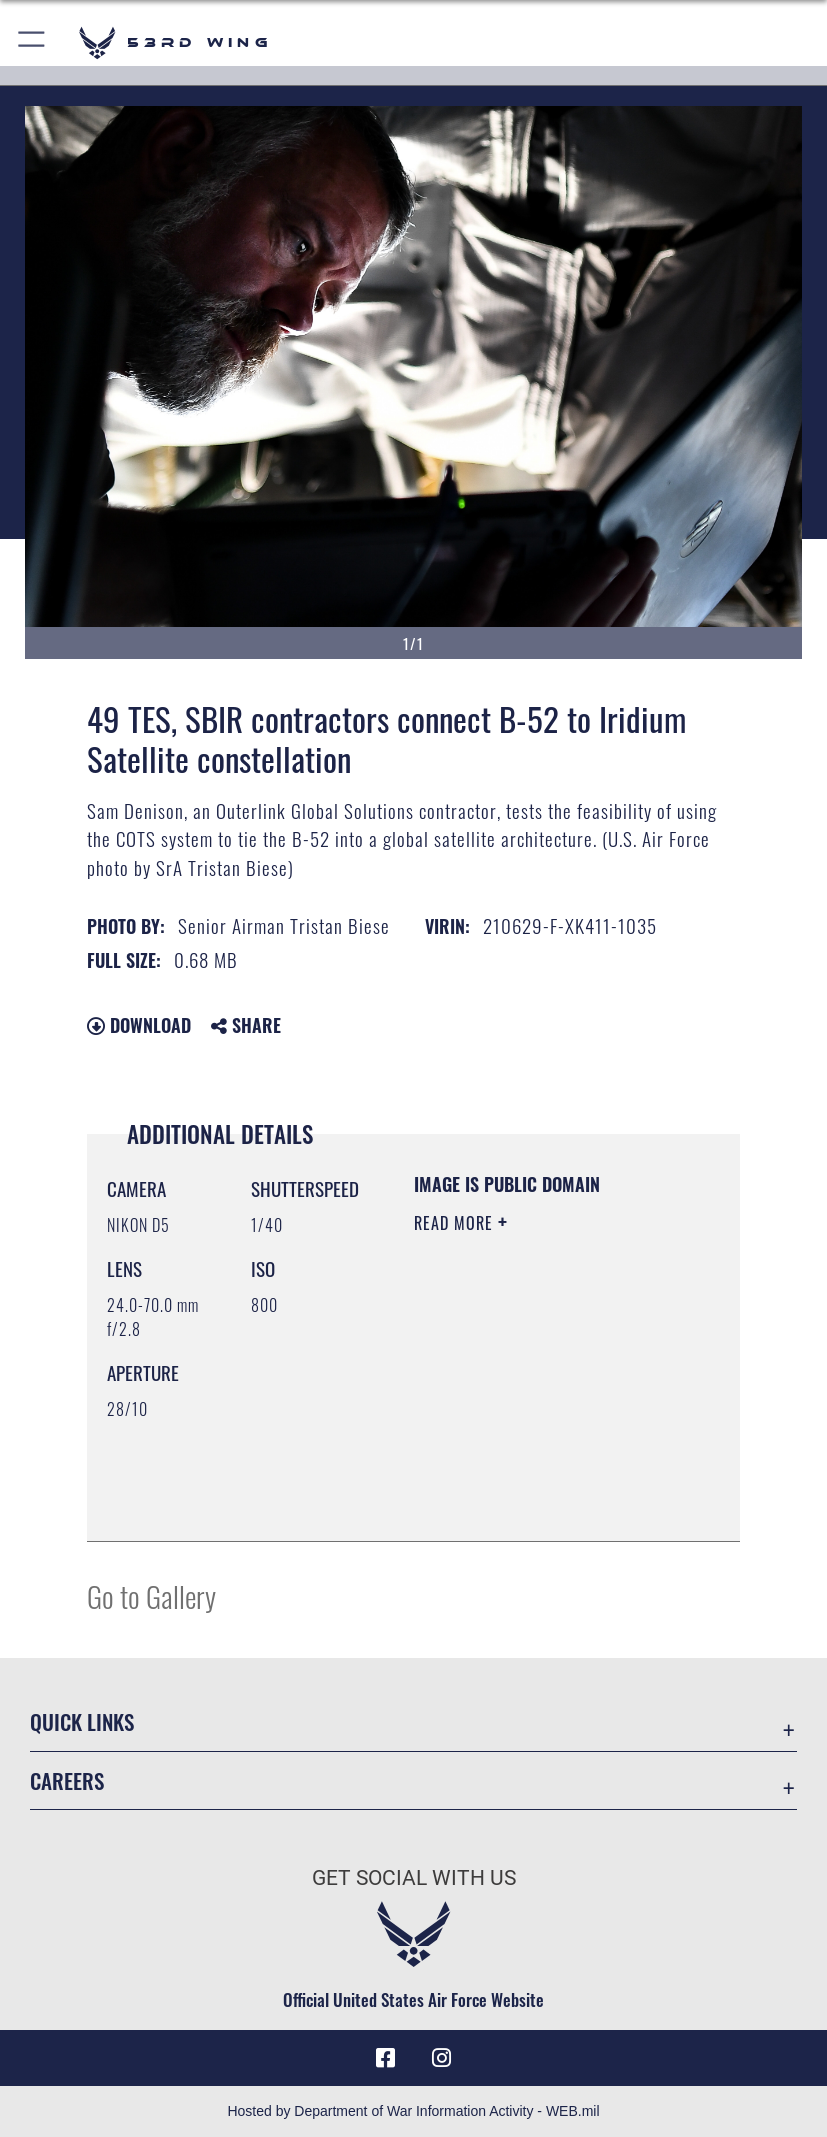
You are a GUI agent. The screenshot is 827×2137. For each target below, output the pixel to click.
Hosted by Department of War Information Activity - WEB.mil (413, 2111)
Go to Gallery (151, 1595)
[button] (32, 42)
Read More (456, 1223)
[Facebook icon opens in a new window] (385, 2058)
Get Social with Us (414, 1878)
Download (139, 1025)
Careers (67, 1780)
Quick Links (82, 1721)
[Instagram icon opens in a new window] (442, 2058)
